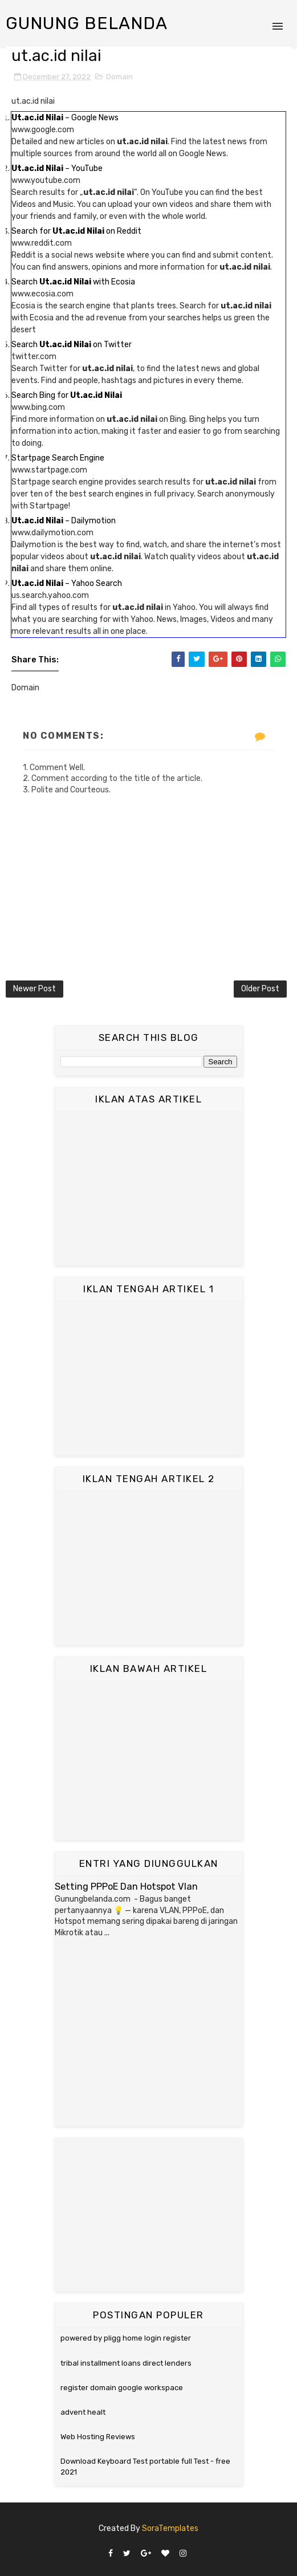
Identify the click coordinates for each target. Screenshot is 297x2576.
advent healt (82, 2412)
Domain (119, 76)
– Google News (65, 118)
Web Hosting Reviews (97, 2436)
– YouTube (57, 168)
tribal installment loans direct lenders (126, 2363)
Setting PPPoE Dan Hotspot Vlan (126, 1886)
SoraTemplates (170, 2528)
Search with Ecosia (73, 282)
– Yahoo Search (66, 583)
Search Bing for (66, 395)
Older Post (260, 989)
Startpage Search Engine (57, 458)
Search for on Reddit (76, 231)
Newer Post (34, 989)
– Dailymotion (63, 521)
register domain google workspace (121, 2387)
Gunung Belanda (87, 23)
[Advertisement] (148, 1188)
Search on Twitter (71, 344)
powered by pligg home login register (125, 2338)
